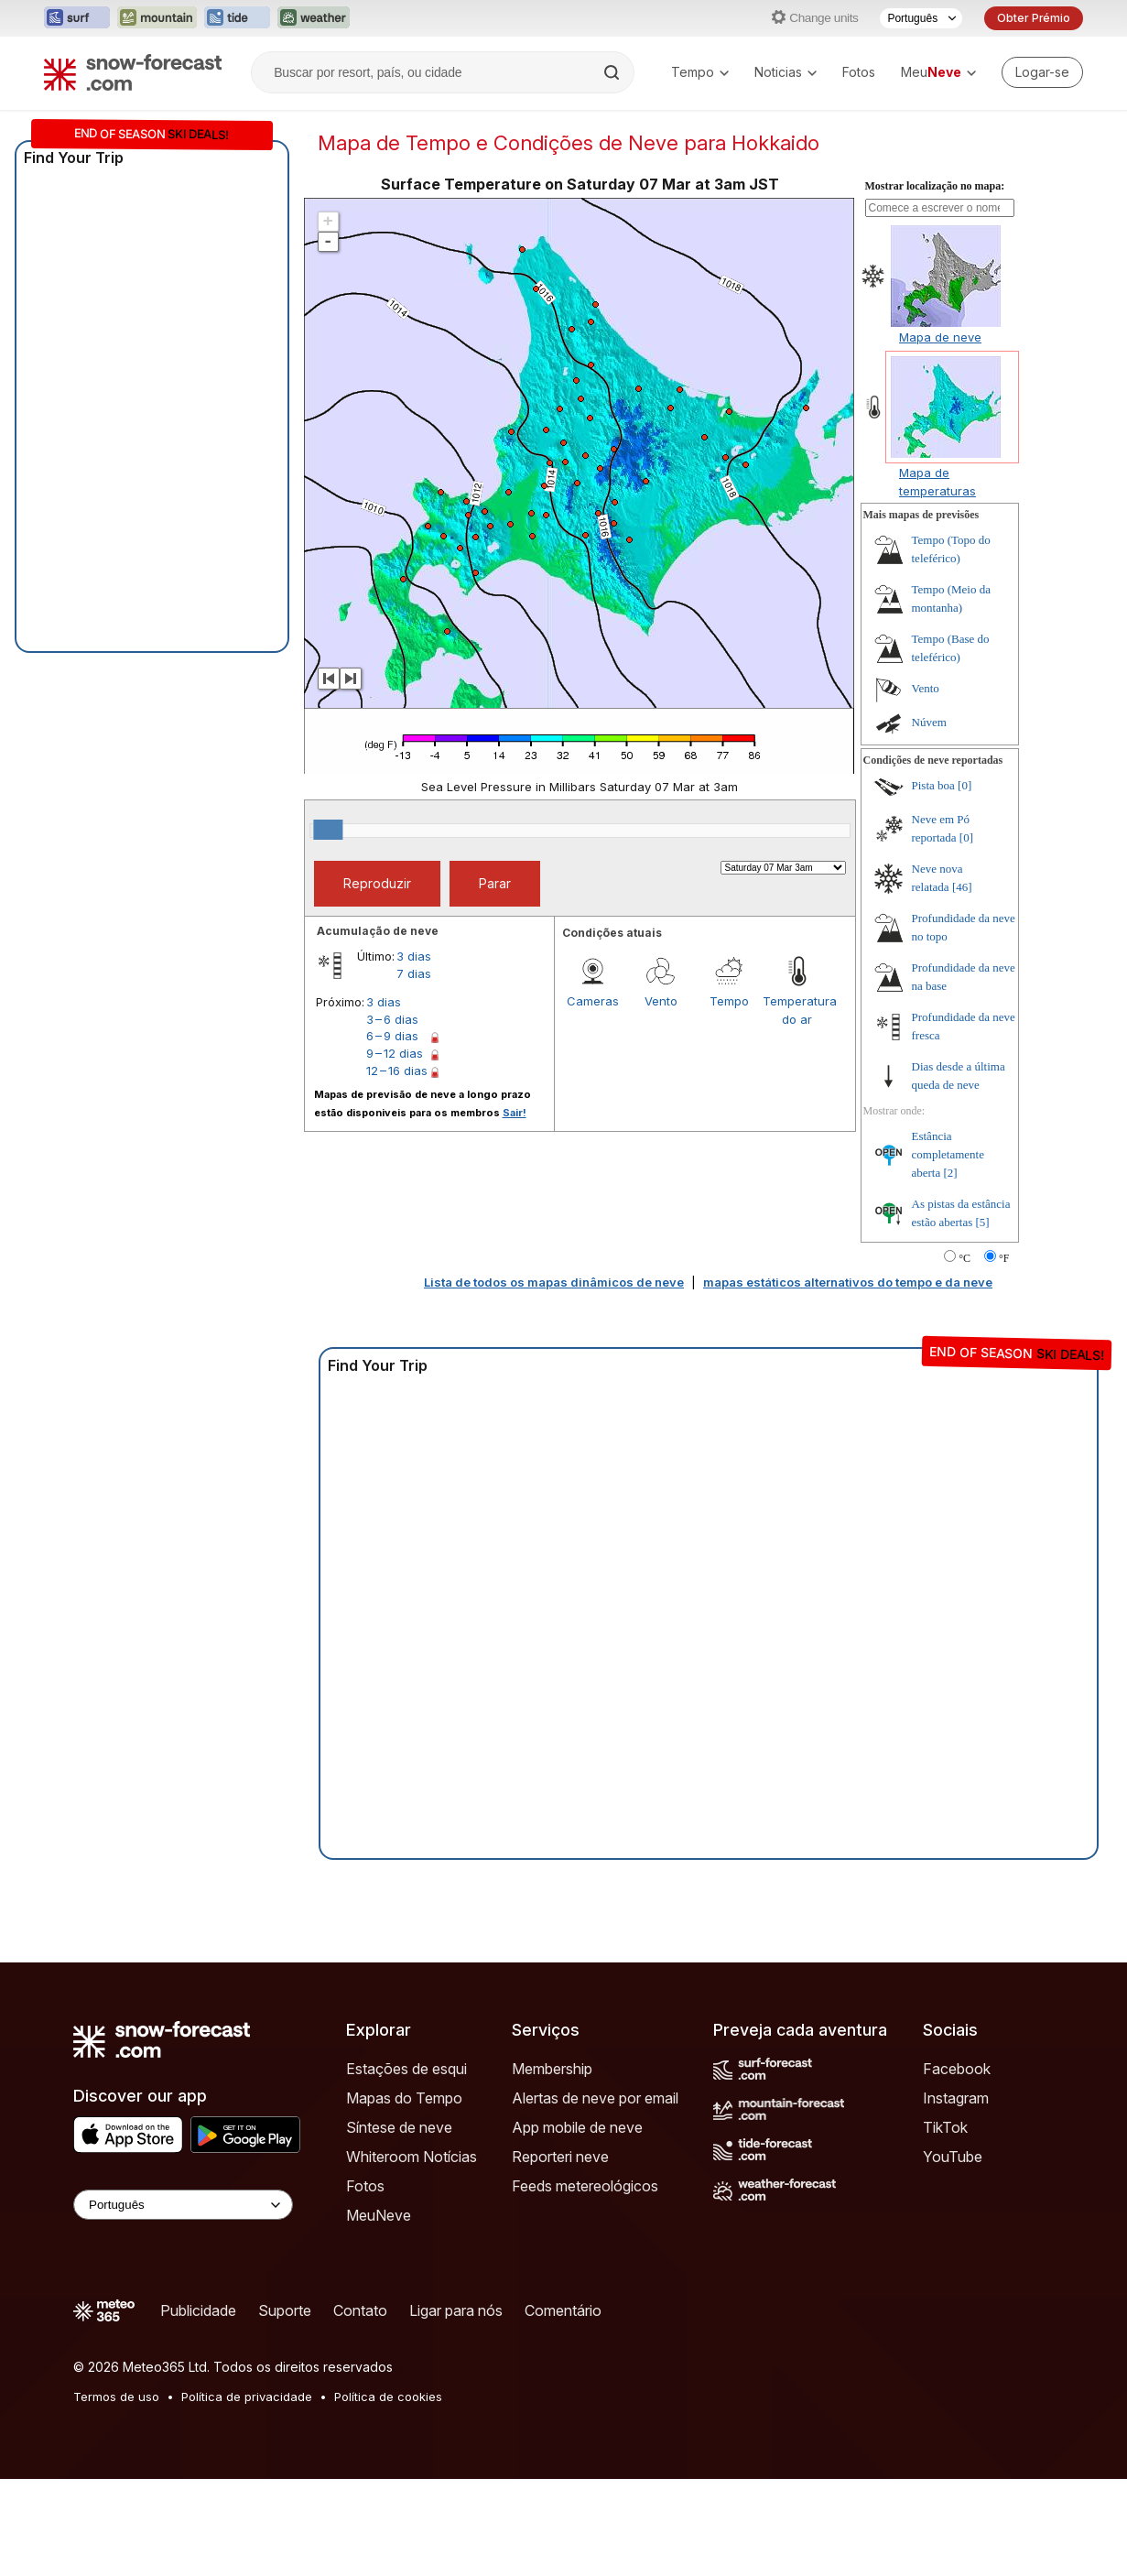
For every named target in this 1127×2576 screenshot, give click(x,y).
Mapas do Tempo (404, 2098)
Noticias (785, 72)
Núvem (929, 722)
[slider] (327, 830)
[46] (962, 887)
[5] (983, 1222)
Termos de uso (116, 2396)
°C (964, 1258)
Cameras (593, 1001)
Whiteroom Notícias (411, 2156)
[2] (951, 1172)
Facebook (957, 2069)
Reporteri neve (560, 2156)
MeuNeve (378, 2215)
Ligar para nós (456, 2310)
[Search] (613, 72)
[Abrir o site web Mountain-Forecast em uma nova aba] (157, 18)
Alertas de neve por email (595, 2098)
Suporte (284, 2310)
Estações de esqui (406, 2069)
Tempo (700, 72)
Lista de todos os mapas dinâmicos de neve (554, 1282)
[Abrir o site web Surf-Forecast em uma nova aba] (77, 18)
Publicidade (198, 2310)
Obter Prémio (1033, 18)
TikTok (945, 2127)
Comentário (563, 2310)
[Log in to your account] (1042, 72)
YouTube (952, 2156)
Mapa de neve (940, 337)
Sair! (514, 1112)
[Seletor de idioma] (921, 18)
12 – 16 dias (397, 1070)
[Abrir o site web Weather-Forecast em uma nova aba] (313, 18)
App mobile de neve (577, 2127)
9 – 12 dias (394, 1053)
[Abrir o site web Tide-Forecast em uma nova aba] (237, 18)
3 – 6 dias (392, 1019)
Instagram (956, 2098)
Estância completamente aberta (948, 1154)
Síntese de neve (399, 2127)
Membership (552, 2069)
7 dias (413, 973)
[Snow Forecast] (133, 72)
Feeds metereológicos (585, 2186)
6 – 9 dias (392, 1035)
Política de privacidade (246, 2396)
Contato (360, 2310)
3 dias (413, 956)
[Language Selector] (183, 2205)
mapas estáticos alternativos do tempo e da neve (847, 1282)
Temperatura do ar (796, 1010)
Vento (661, 1001)
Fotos (858, 72)
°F (1004, 1258)
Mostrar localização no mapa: (935, 185)
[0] (964, 785)
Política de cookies (388, 2396)
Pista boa (933, 785)
